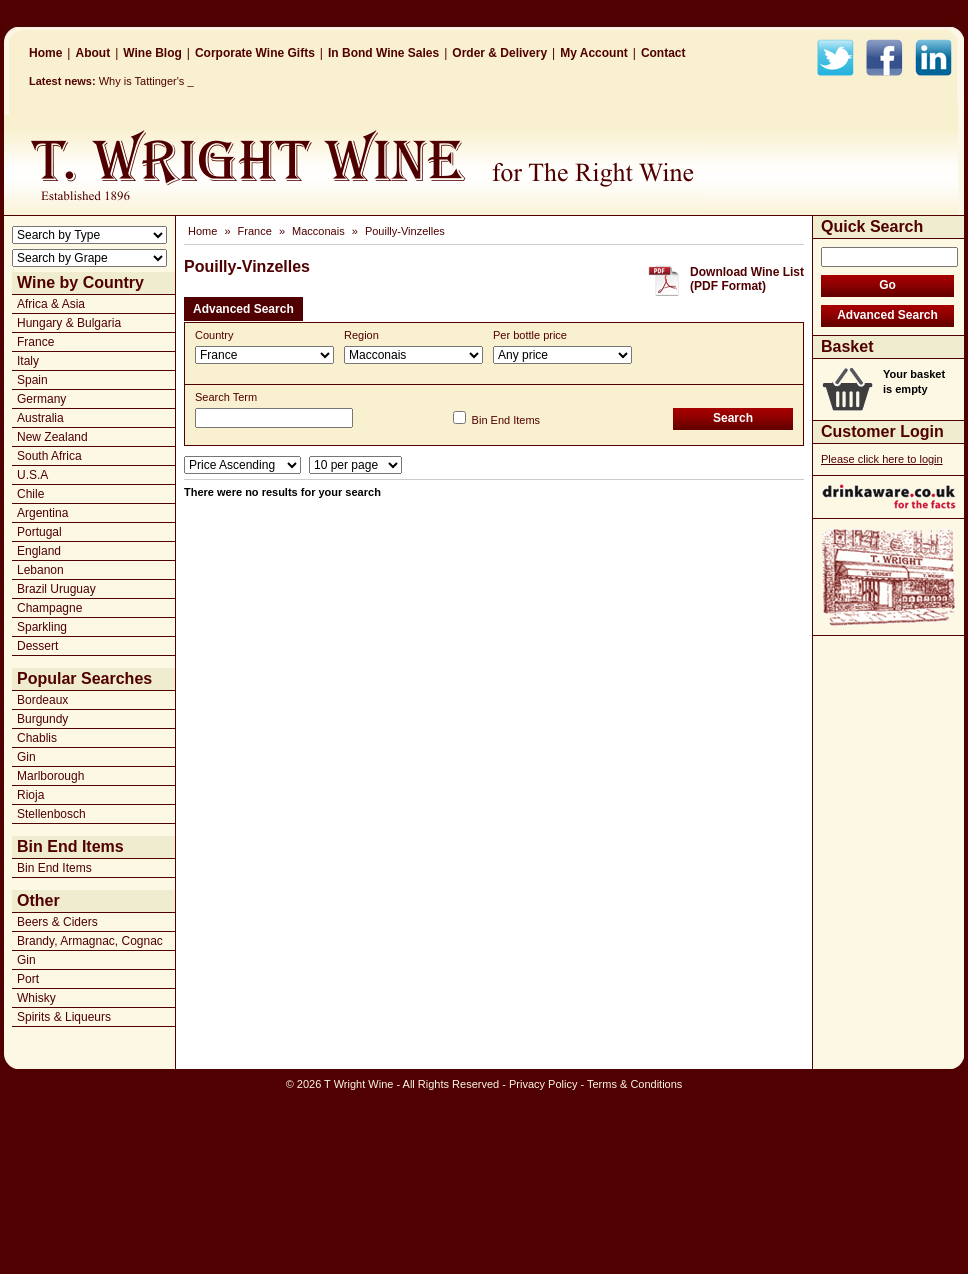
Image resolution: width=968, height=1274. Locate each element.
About (92, 53)
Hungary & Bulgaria (69, 323)
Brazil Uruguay (56, 589)
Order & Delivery (499, 53)
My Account (594, 53)
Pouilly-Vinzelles (405, 231)
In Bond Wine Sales (383, 53)
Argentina (42, 513)
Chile (30, 494)
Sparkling (42, 627)
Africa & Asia (51, 304)
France (35, 342)
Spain (32, 380)
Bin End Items (54, 868)
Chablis (37, 738)
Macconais (318, 231)
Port (28, 979)
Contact (663, 53)
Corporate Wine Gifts (255, 53)
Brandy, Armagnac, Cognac (90, 941)
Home (45, 53)
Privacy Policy (543, 1084)
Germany (41, 399)
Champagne (49, 608)
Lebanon (40, 570)
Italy (28, 361)
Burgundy (42, 719)
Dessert (37, 646)
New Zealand (52, 437)
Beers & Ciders (57, 922)
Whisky (36, 998)
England (39, 551)
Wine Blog (152, 53)
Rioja (30, 795)
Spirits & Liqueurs (64, 1017)
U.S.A (32, 475)
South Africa (49, 456)
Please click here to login (882, 459)
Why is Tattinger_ (141, 81)
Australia (40, 418)
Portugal (39, 532)
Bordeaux (42, 700)
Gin (26, 757)
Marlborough (50, 776)
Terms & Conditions (634, 1084)
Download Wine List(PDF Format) (747, 279)
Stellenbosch (51, 814)
